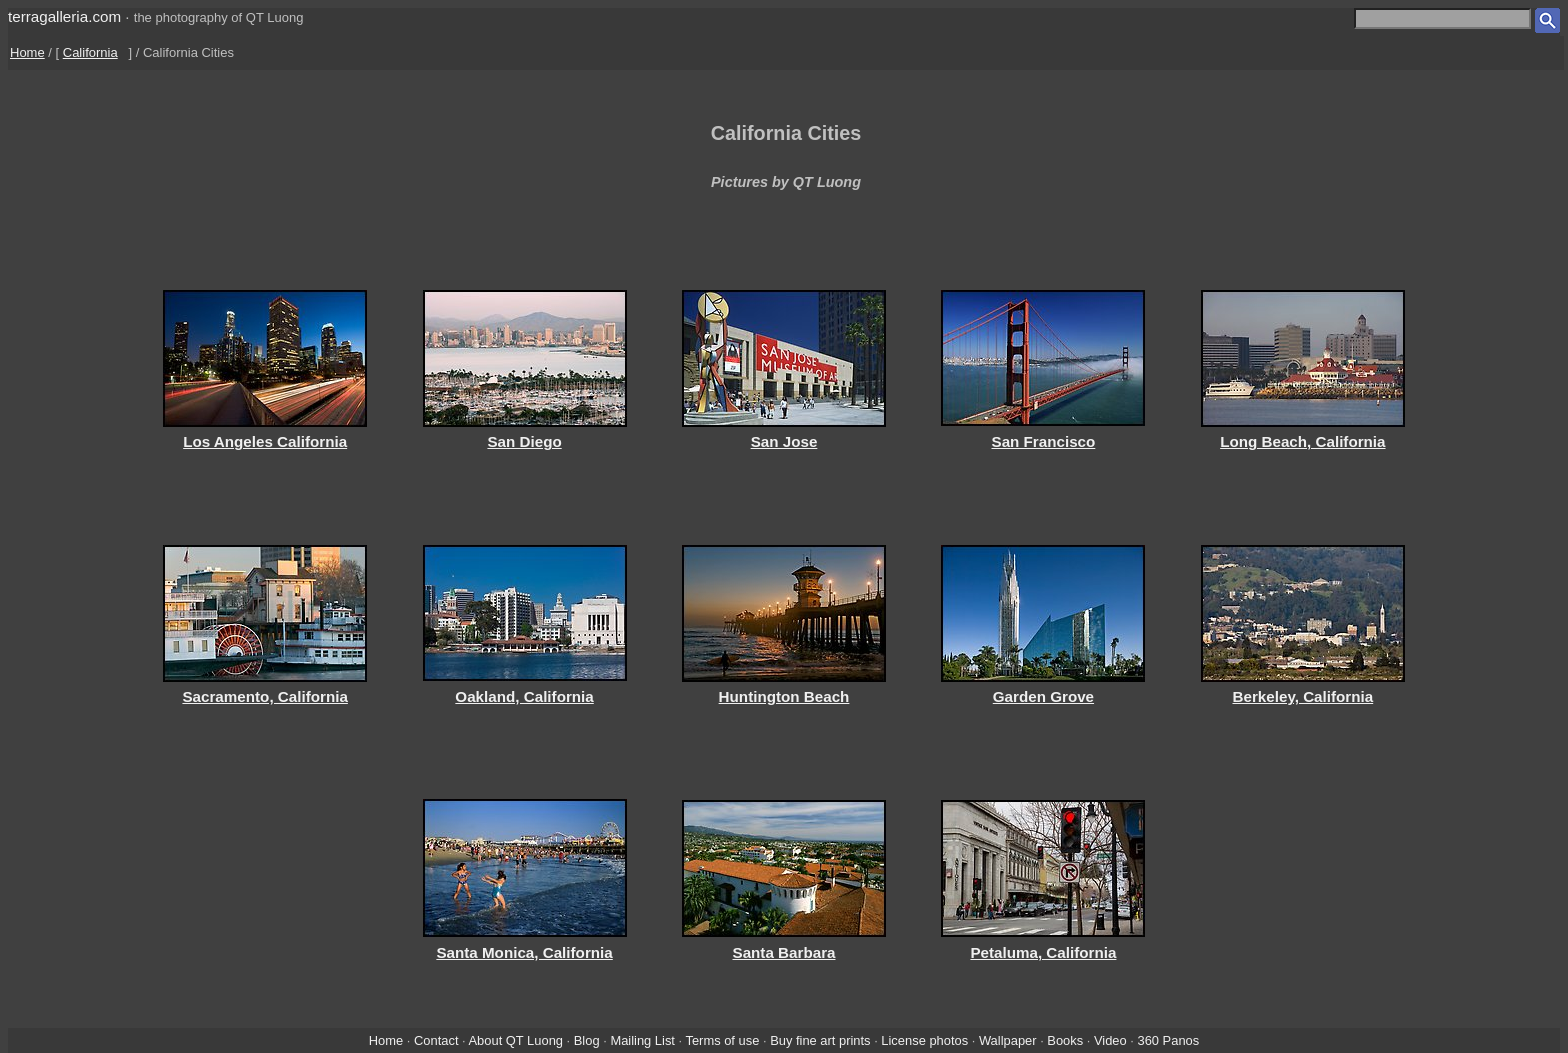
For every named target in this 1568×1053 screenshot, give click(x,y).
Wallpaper (1008, 1040)
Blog (587, 1040)
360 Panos (1169, 1040)
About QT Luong (516, 1040)
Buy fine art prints (820, 1040)
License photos (924, 1040)
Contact (436, 1040)
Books (1065, 1040)
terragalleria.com (64, 16)
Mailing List (642, 1040)
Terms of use (722, 1040)
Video (1110, 1040)
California (90, 52)
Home (27, 52)
